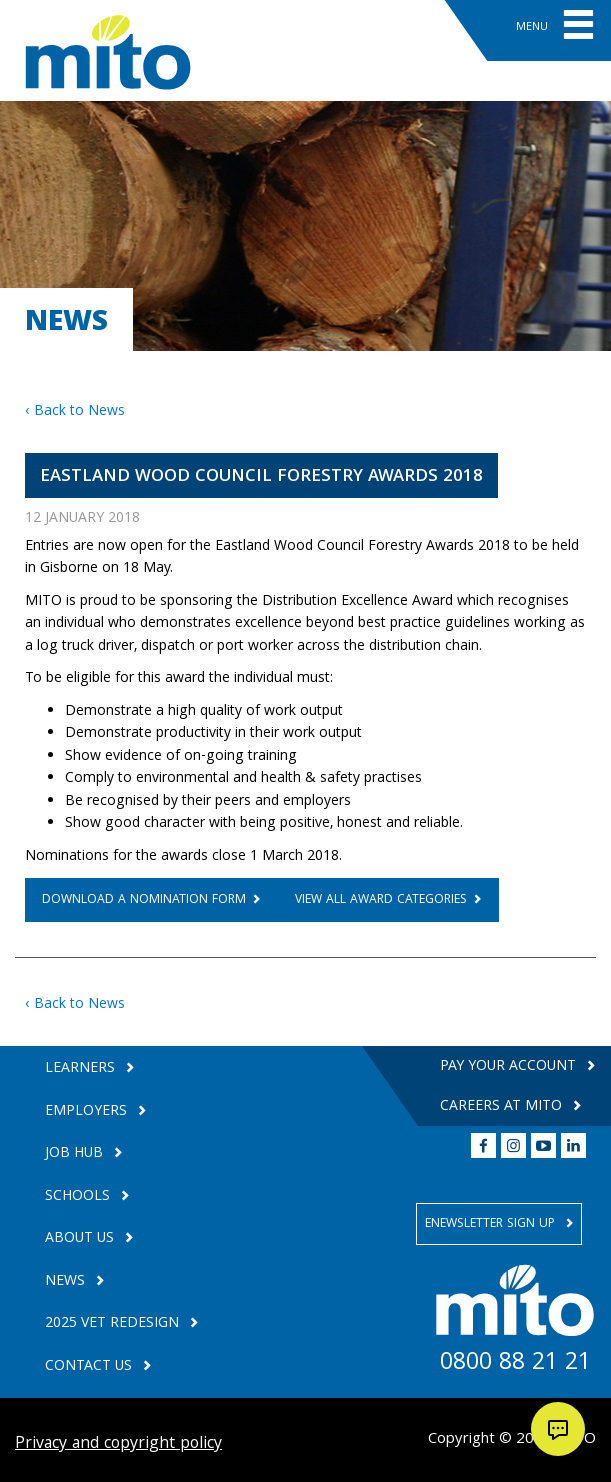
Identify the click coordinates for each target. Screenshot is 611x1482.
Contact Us (90, 1367)
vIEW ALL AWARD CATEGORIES (381, 900)
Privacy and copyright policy (118, 1444)
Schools (79, 1197)
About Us (81, 1239)
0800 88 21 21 (515, 1365)
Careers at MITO (503, 1107)
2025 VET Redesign (114, 1324)
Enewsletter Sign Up (492, 1224)
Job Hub (76, 1154)
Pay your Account (510, 1067)
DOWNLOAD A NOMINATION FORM (144, 900)
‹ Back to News (75, 412)
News (67, 1282)
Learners (82, 1069)
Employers (88, 1112)
